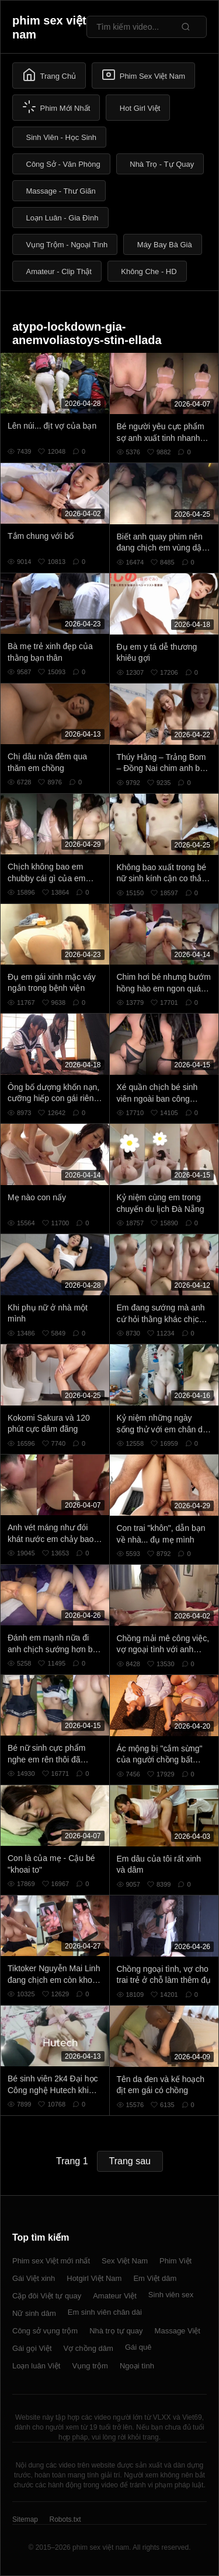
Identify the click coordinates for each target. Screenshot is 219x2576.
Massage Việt (177, 2330)
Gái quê (138, 2347)
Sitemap (25, 2519)
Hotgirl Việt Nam (94, 2278)
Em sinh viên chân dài (105, 2312)
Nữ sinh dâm (34, 2313)
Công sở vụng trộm (45, 2330)
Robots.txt (65, 2519)
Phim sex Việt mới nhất (51, 2260)
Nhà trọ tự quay (115, 2330)
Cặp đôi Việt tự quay (46, 2295)
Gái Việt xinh (33, 2278)
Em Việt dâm (154, 2278)
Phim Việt (175, 2260)
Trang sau (130, 2161)
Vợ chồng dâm (88, 2348)
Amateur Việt (115, 2295)
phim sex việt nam (49, 27)
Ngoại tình (137, 2365)
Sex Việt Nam (125, 2260)
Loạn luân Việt (36, 2365)
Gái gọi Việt (32, 2348)
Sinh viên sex (170, 2294)
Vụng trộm (90, 2365)
